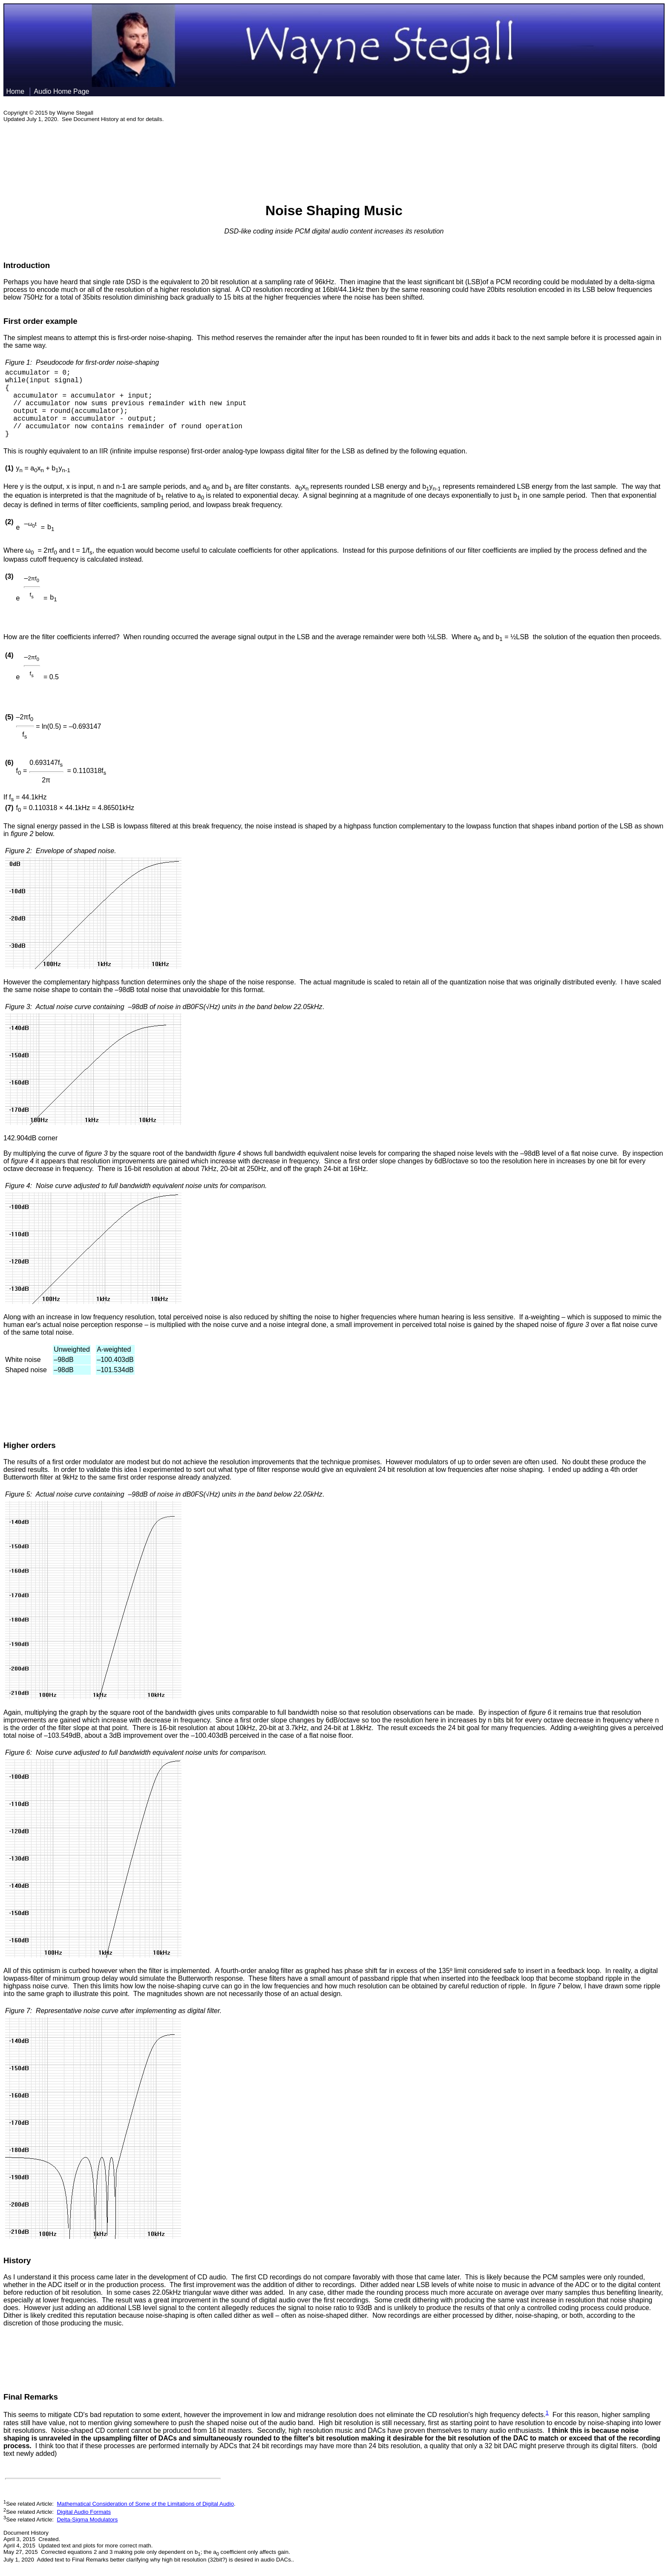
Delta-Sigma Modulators (87, 2519)
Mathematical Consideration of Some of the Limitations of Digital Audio (145, 2504)
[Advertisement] (334, 157)
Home (15, 91)
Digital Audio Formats (84, 2512)
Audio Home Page (62, 91)
